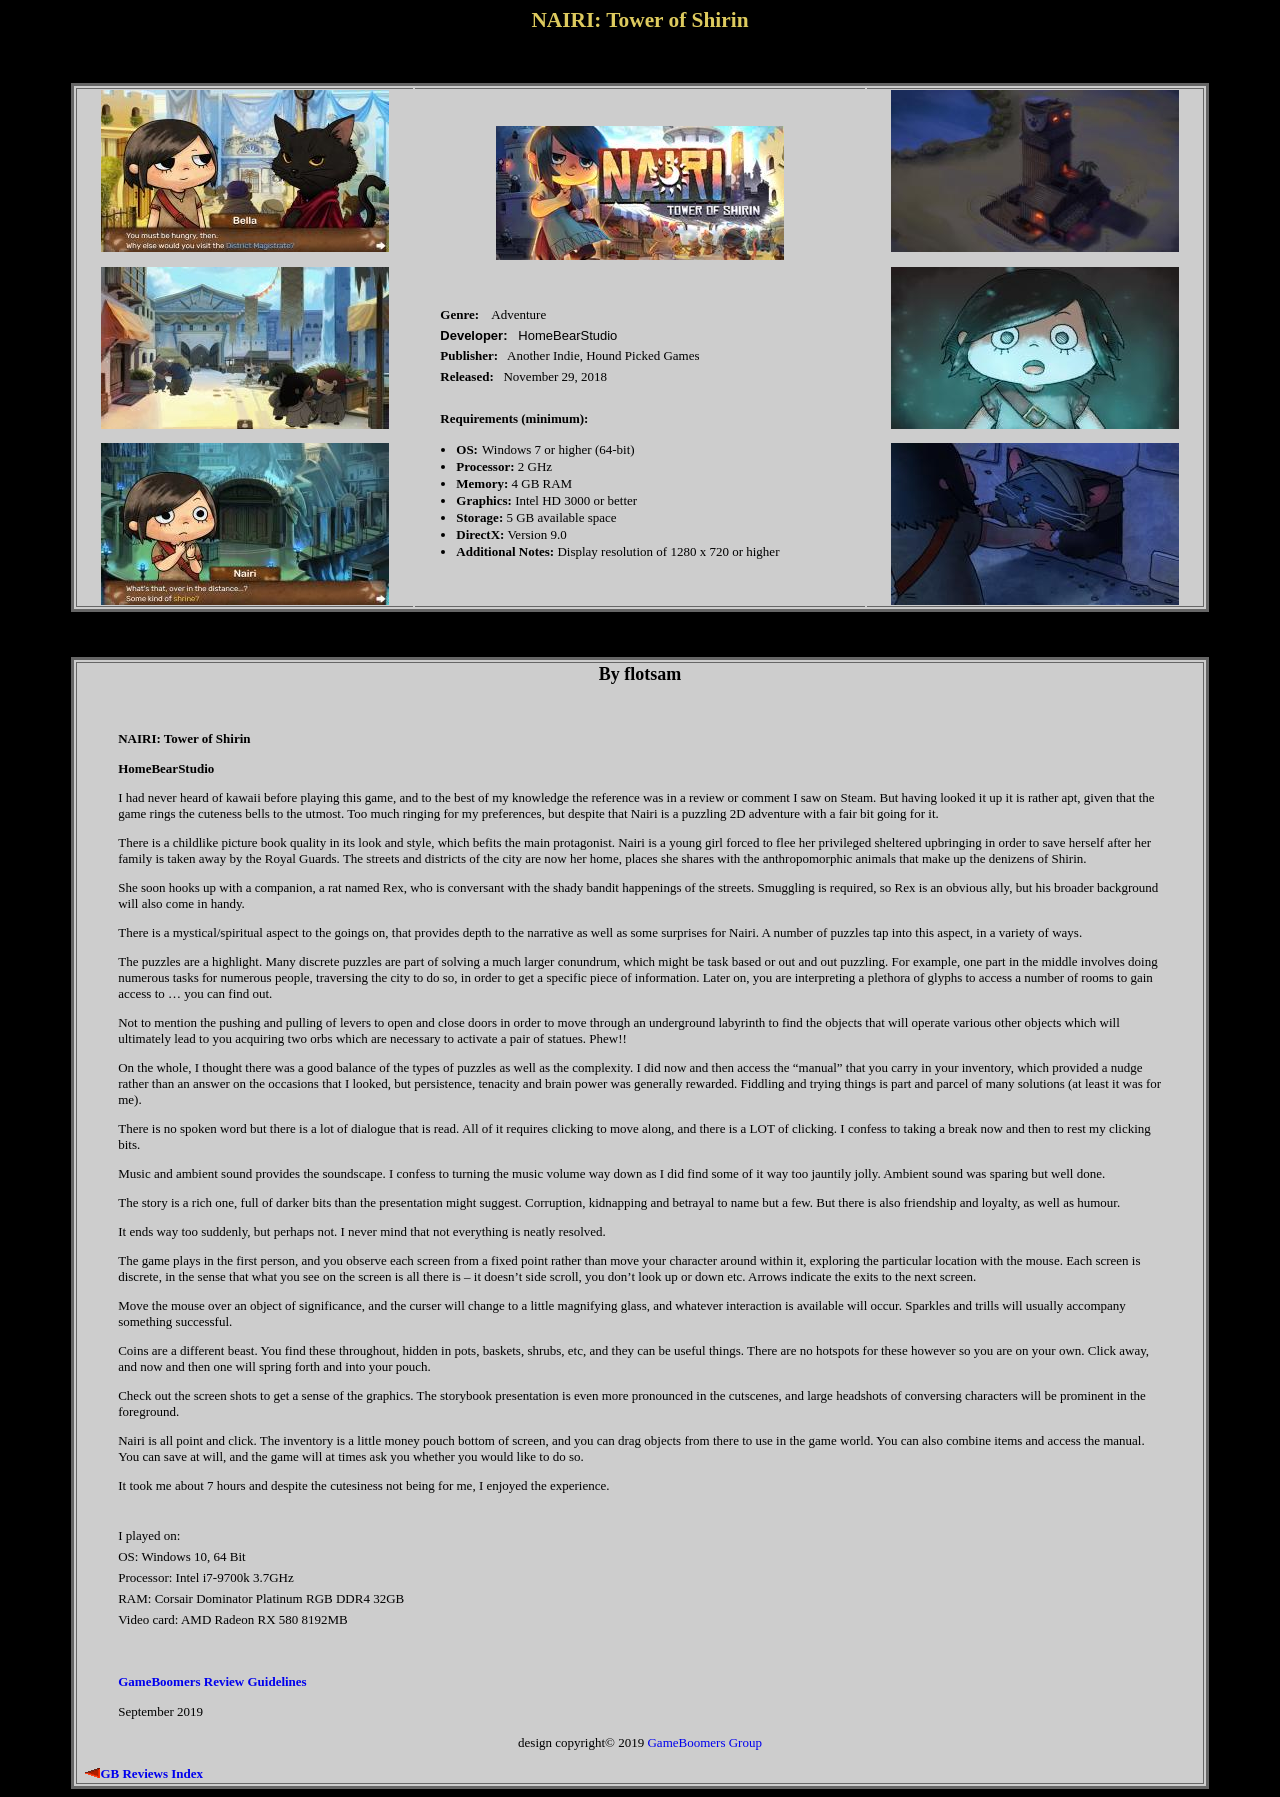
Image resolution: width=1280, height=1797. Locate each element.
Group (745, 1742)
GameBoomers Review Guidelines (212, 1681)
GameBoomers (686, 1742)
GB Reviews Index (151, 1773)
